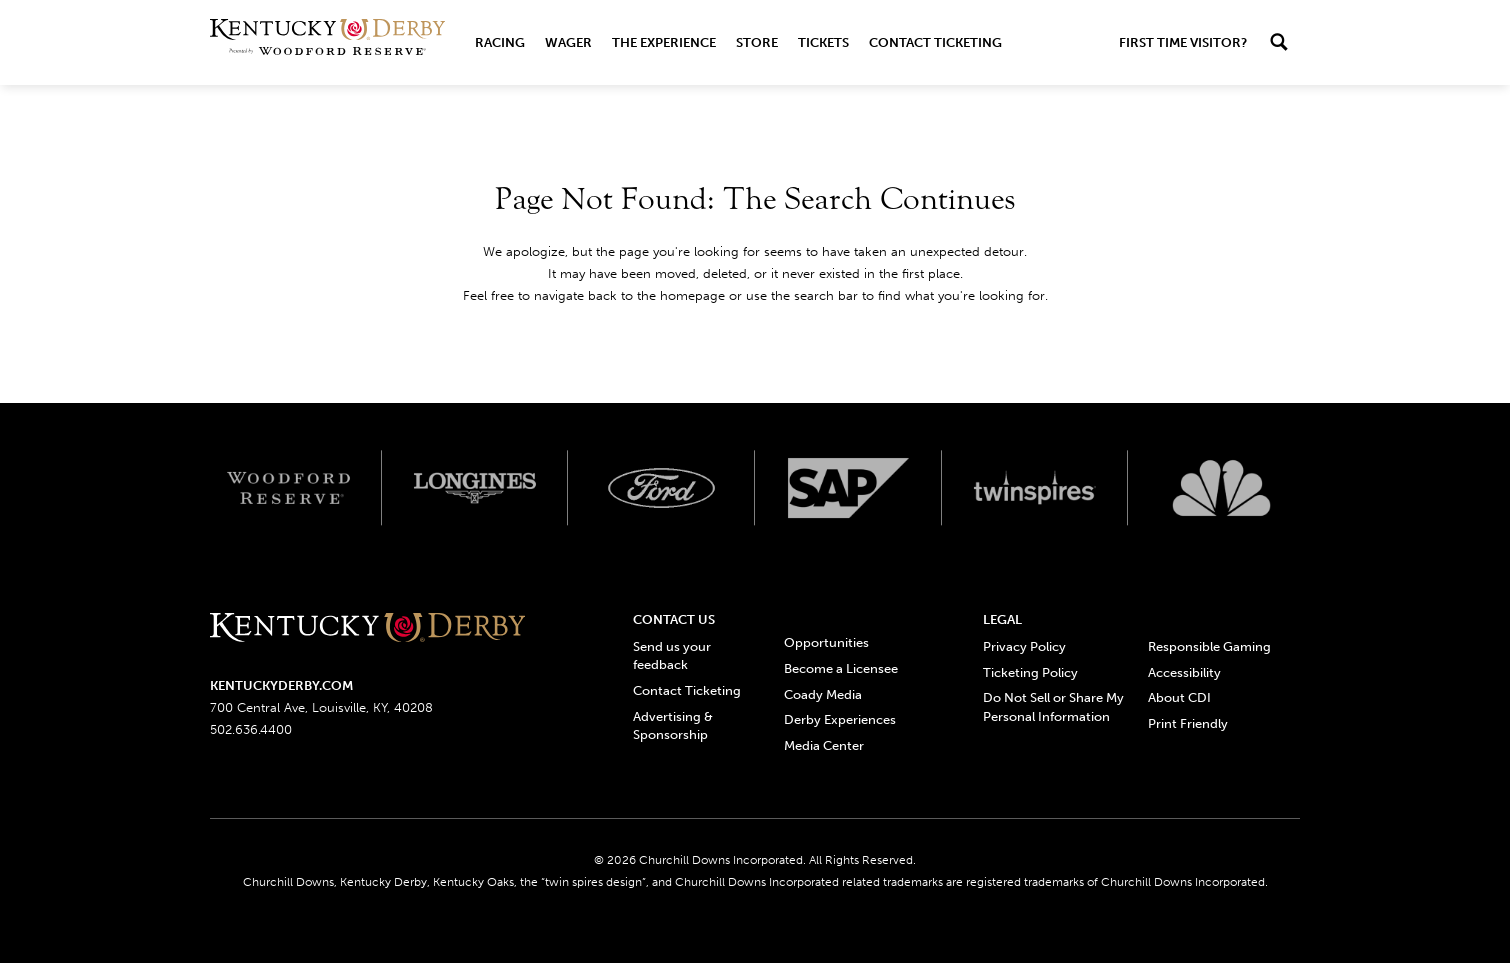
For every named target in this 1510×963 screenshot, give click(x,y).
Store (757, 42)
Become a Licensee (841, 668)
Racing (500, 42)
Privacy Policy (1024, 646)
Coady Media (823, 694)
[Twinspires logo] (1035, 488)
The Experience (664, 42)
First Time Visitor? (1183, 42)
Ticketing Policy (1030, 672)
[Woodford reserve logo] (288, 488)
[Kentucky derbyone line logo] (367, 628)
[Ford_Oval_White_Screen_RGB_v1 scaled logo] (661, 488)
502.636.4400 (251, 729)
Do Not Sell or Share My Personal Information (1053, 706)
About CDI (1179, 697)
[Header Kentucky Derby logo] (327, 42)
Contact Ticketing (935, 42)
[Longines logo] (475, 488)
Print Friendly (1188, 723)
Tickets (823, 42)
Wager (568, 42)
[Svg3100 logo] (1221, 488)
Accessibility (1184, 672)
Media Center (824, 745)
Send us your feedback (672, 655)
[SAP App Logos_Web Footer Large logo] (848, 488)
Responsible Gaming (1209, 646)
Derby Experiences (840, 719)
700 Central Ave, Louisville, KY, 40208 (321, 707)
